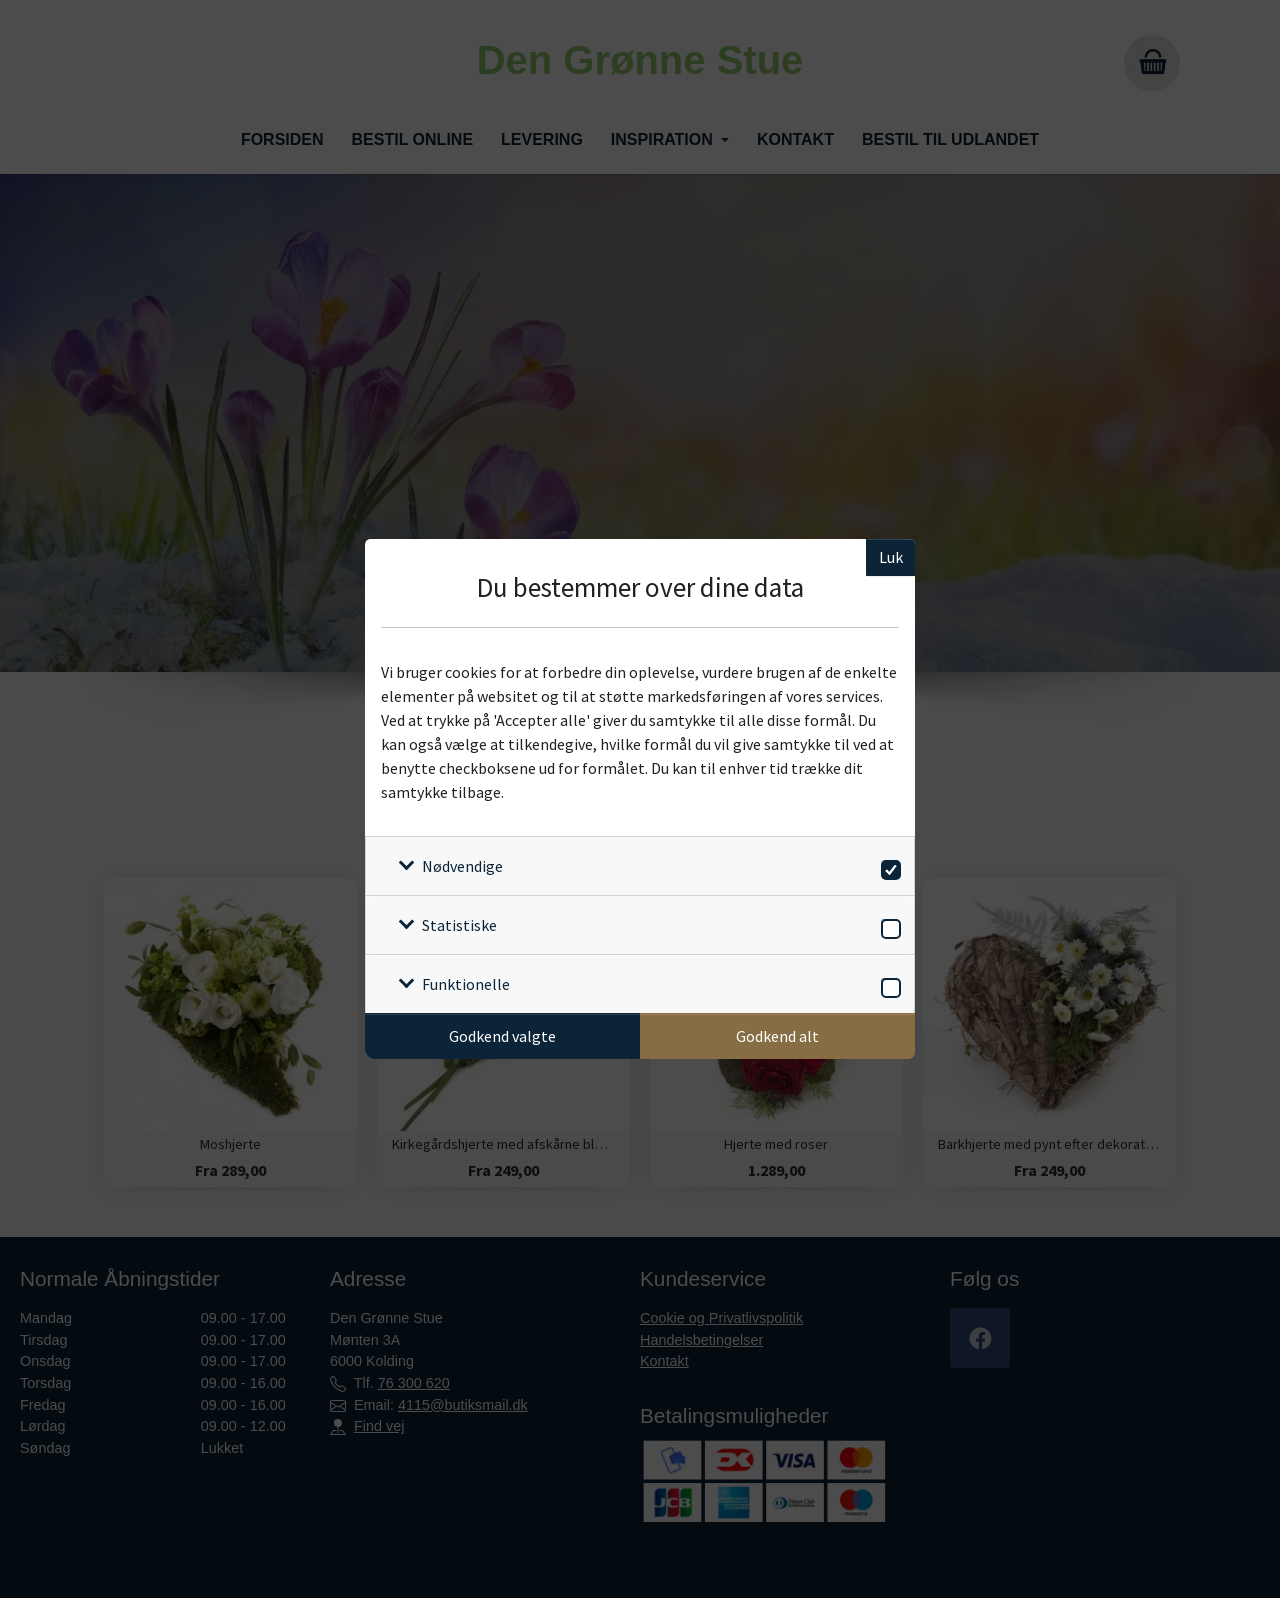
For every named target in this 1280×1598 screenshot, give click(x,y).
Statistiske (459, 925)
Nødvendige (462, 866)
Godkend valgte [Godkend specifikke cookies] (502, 1036)
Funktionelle (466, 984)
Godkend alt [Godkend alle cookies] (777, 1036)
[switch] (887, 866)
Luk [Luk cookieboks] (891, 557)
